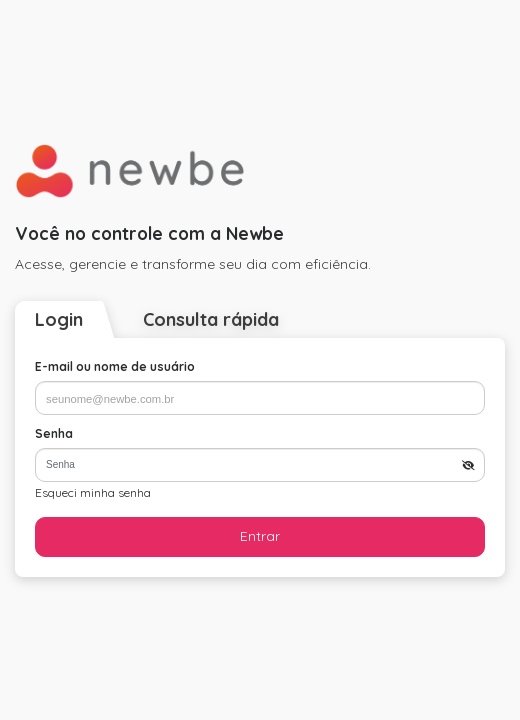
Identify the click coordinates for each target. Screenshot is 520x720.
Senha (54, 433)
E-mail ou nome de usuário (115, 366)
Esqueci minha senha (93, 492)
